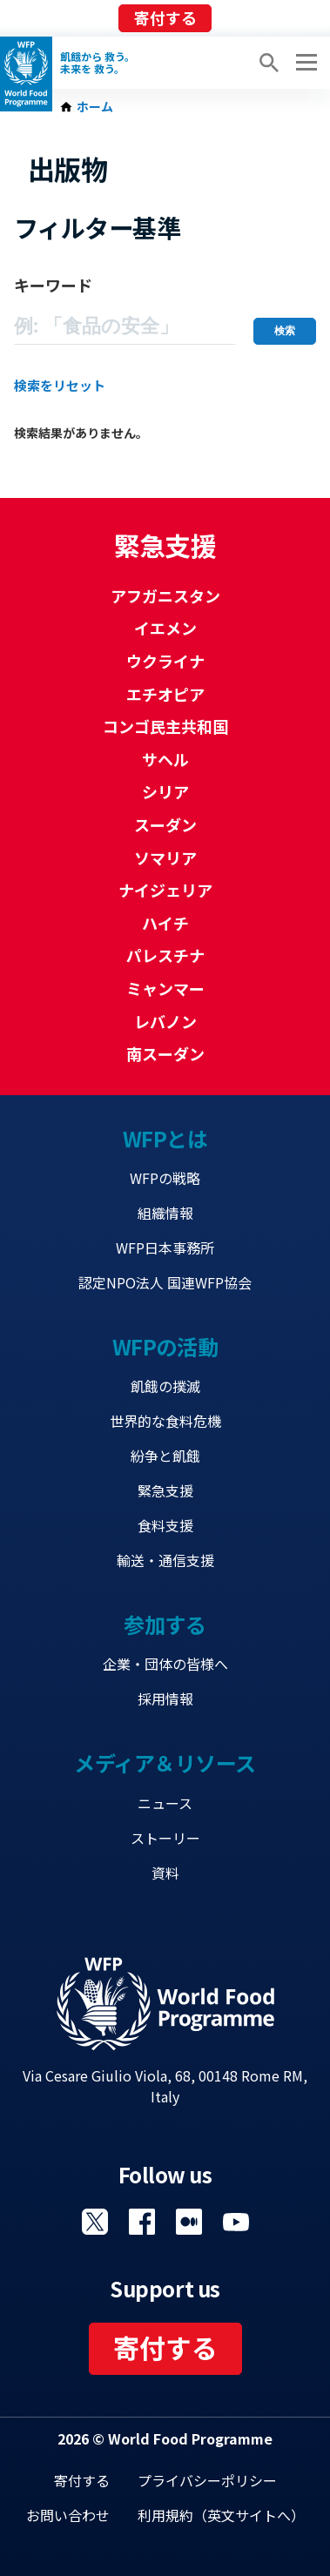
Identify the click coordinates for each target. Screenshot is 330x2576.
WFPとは (165, 1138)
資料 (165, 1872)
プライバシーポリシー (207, 2480)
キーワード (53, 284)
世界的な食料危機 (165, 1420)
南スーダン (165, 1053)
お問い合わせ (68, 2515)
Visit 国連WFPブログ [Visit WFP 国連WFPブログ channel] (189, 2222)
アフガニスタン (165, 595)
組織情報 (165, 1212)
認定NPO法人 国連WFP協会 (165, 1282)
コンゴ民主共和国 (165, 726)
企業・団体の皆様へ (165, 1663)
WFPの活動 (165, 1346)
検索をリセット (59, 385)
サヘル (165, 759)
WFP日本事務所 (165, 1247)
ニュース (165, 1802)
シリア (165, 791)
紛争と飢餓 (165, 1455)
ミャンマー (165, 988)
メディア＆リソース (165, 1762)
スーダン (165, 824)
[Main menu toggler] (304, 63)
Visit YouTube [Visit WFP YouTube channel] (236, 2222)
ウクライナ (165, 660)
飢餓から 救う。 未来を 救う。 (97, 62)
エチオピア (165, 694)
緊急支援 (165, 1490)
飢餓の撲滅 (165, 1385)
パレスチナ (165, 955)
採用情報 (165, 1698)
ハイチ (165, 922)
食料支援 (165, 1525)
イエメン (165, 627)
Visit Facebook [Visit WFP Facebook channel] (142, 2222)
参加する (164, 1624)
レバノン (165, 1021)
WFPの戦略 (165, 1177)
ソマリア (165, 857)
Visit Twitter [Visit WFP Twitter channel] (95, 2222)
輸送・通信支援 (165, 1560)
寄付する (165, 17)
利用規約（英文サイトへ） (221, 2515)
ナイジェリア (165, 889)
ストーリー (165, 1837)
